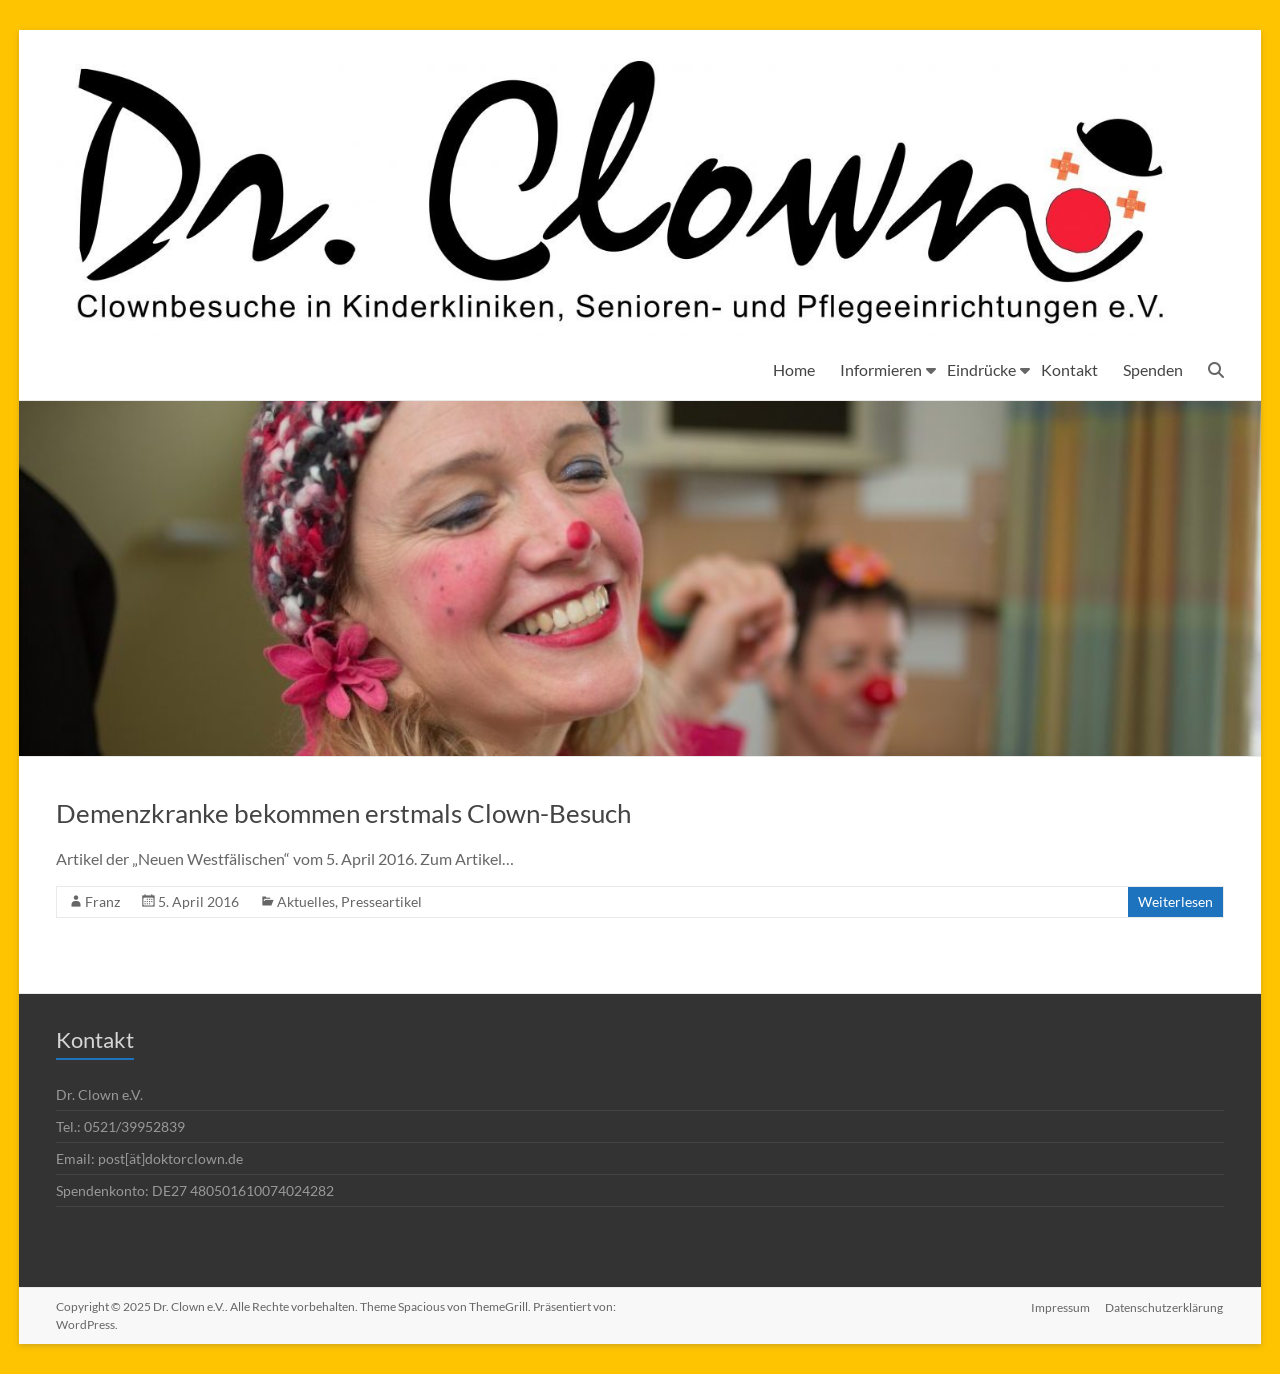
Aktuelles (306, 901)
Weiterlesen (1175, 901)
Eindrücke (981, 369)
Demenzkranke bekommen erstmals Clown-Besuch (343, 813)
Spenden (1153, 369)
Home (794, 369)
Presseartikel (381, 901)
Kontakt (1069, 369)
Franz (102, 901)
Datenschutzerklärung (1165, 1306)
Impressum (1060, 1306)
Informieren (881, 369)
